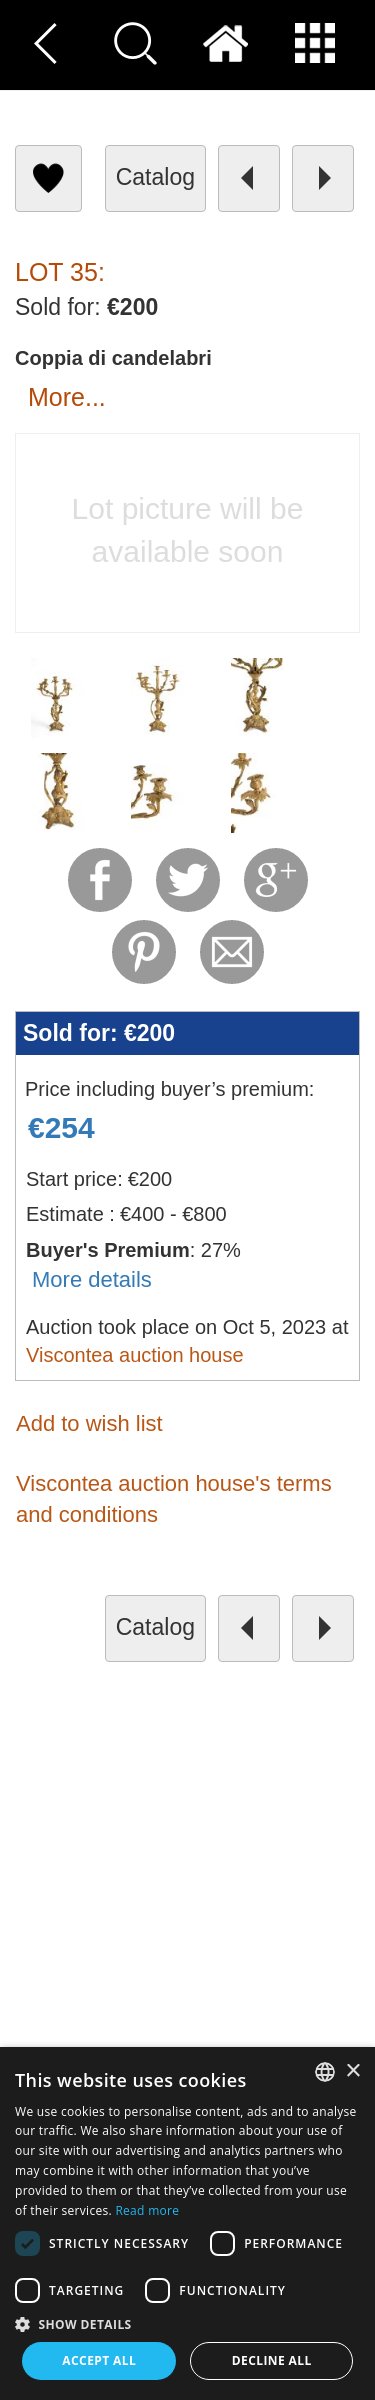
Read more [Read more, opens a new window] (147, 2210)
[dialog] (187, 2223)
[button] (187, 2323)
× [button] (352, 2071)
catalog (155, 177)
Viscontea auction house (135, 1355)
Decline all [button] (272, 2360)
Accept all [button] (99, 2360)
